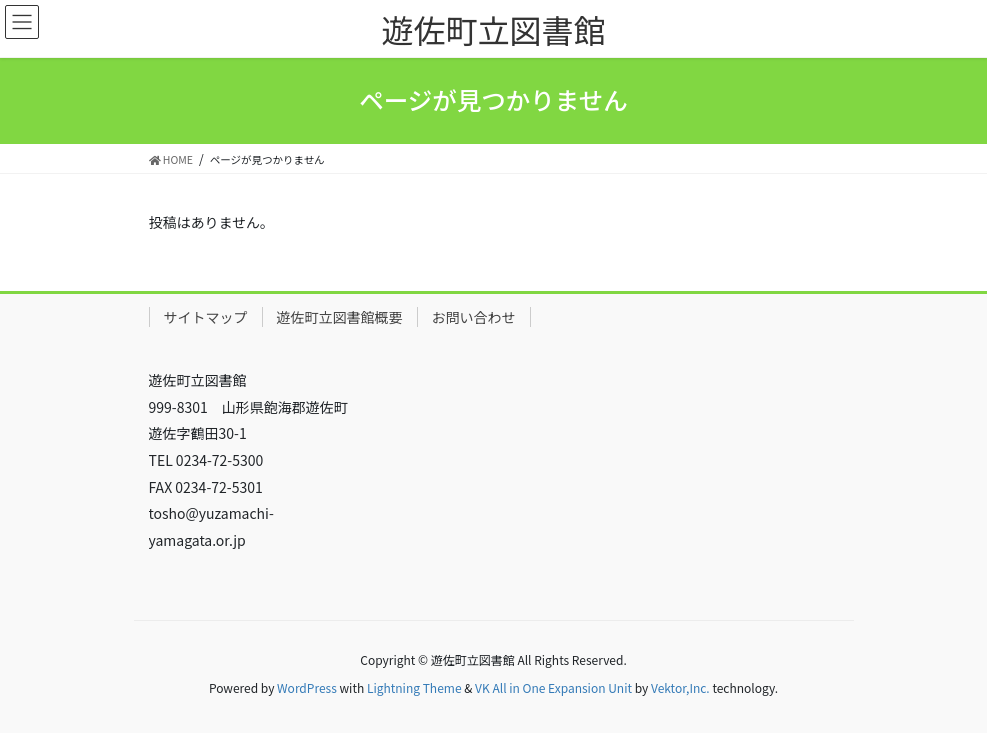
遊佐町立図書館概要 (340, 317)
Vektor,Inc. (680, 687)
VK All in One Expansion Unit (553, 687)
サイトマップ (206, 317)
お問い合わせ (474, 317)
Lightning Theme (414, 687)
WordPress (307, 687)
